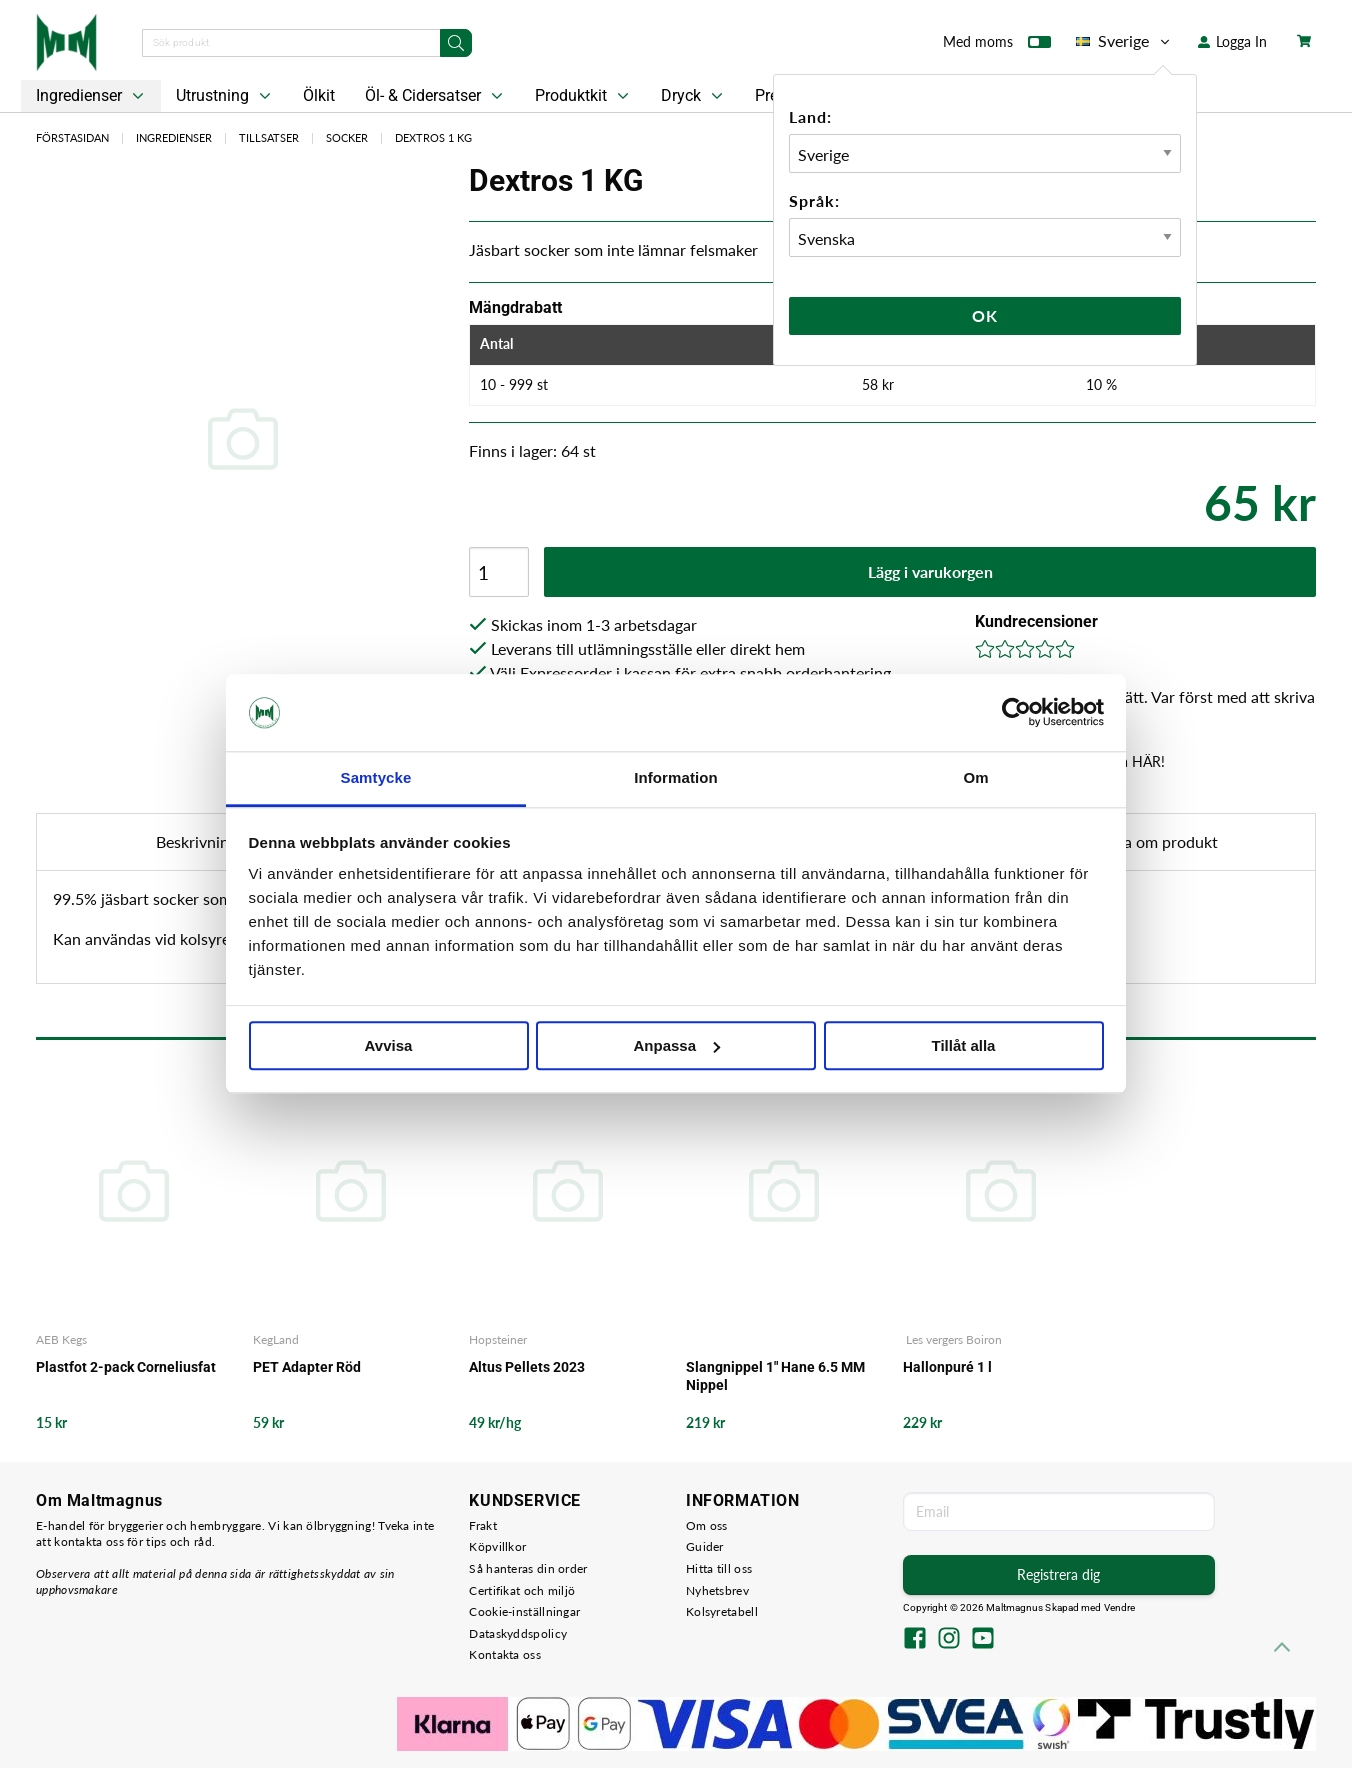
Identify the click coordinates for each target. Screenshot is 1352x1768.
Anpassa (676, 1045)
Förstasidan (72, 137)
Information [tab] (676, 777)
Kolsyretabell (722, 1611)
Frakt (483, 1525)
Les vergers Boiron (952, 1339)
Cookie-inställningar (524, 1611)
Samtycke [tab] (376, 777)
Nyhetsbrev (717, 1590)
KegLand (276, 1339)
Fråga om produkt (1156, 841)
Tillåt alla (964, 1045)
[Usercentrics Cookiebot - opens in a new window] (1016, 713)
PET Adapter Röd (307, 1367)
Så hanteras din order (528, 1568)
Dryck (694, 96)
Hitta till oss (719, 1568)
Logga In (1232, 41)
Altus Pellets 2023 (527, 1367)
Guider (705, 1546)
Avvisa (389, 1045)
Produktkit (584, 96)
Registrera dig (1058, 1574)
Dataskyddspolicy (518, 1633)
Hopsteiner (498, 1339)
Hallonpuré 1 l (947, 1367)
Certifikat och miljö (522, 1590)
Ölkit (319, 95)
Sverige (1124, 41)
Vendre (1120, 1607)
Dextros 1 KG (433, 137)
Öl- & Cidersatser (436, 96)
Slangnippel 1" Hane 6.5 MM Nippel (775, 1376)
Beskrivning (196, 841)
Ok (985, 315)
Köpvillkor (497, 1546)
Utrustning (225, 96)
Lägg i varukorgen (930, 571)
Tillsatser (269, 137)
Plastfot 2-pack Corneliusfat (126, 1367)
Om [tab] (975, 777)
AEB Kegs (61, 1339)
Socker (347, 137)
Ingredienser (92, 96)
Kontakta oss (505, 1654)
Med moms (997, 46)
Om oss (707, 1525)
